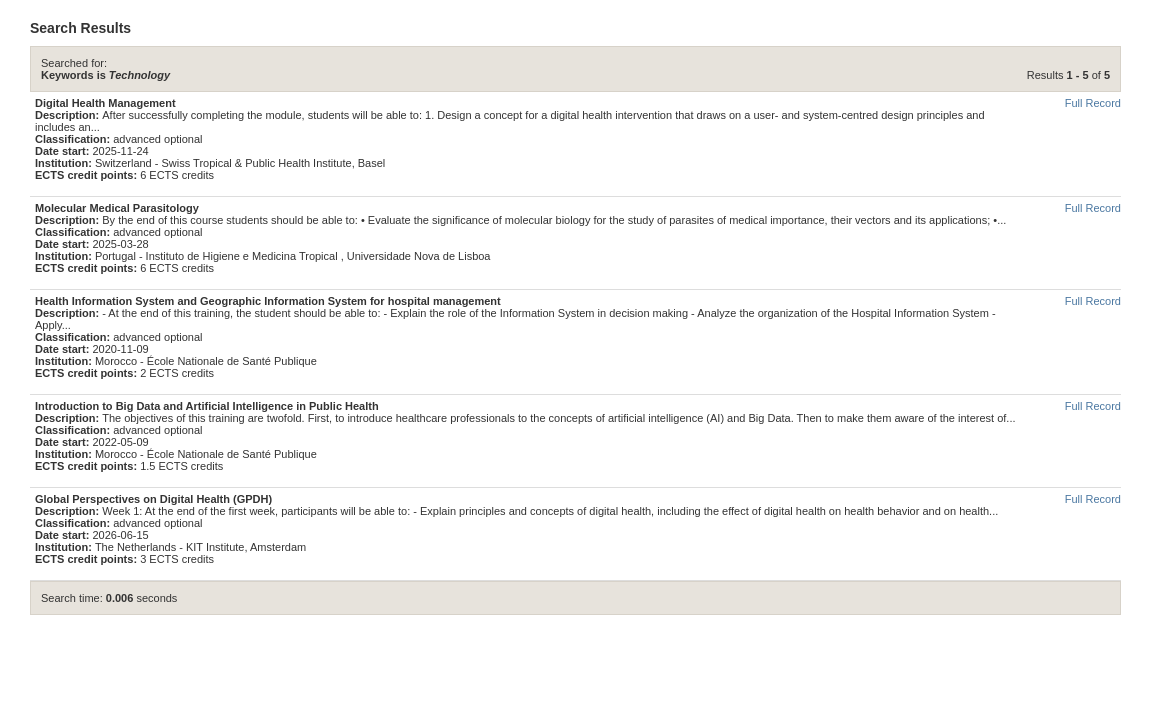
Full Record (1093, 103)
